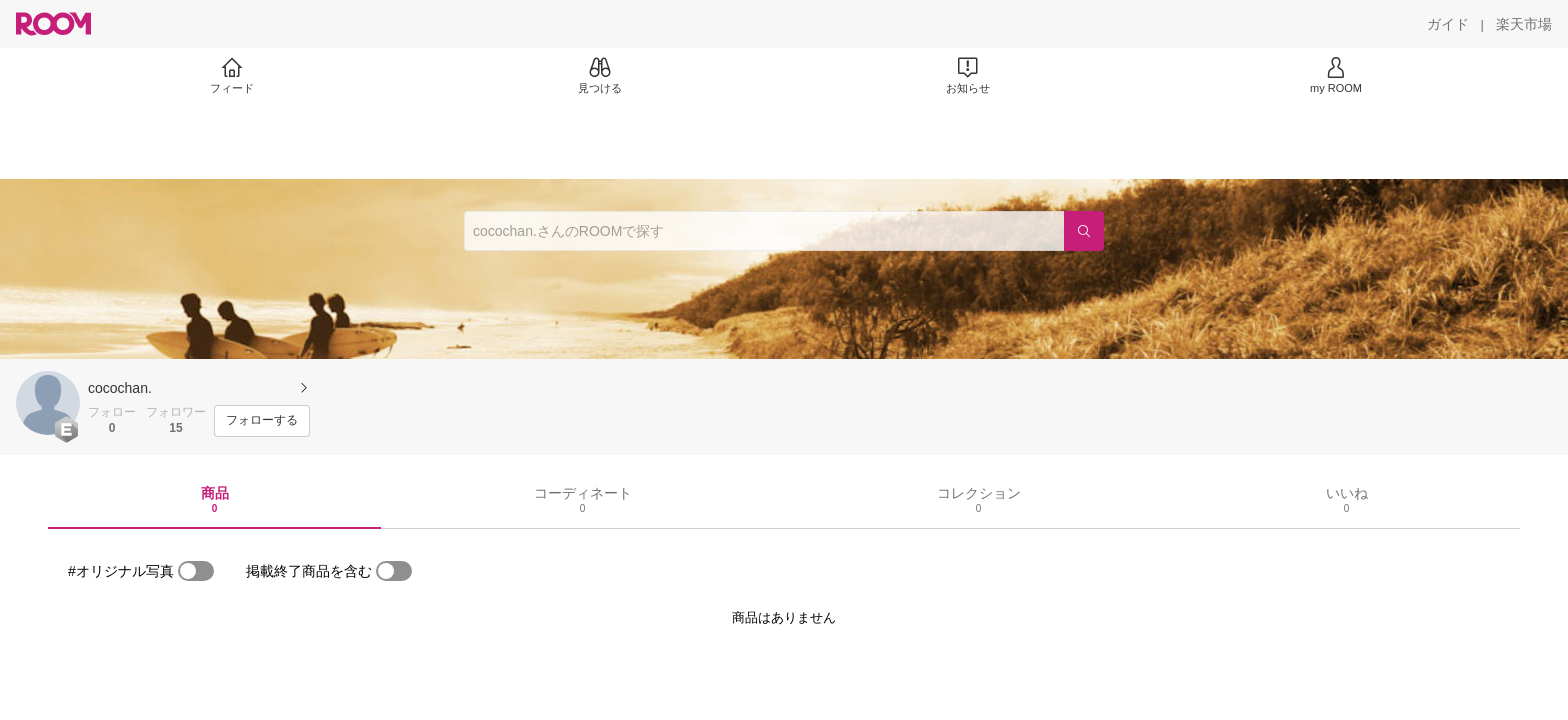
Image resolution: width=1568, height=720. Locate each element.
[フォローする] (262, 421)
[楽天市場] (1524, 24)
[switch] (196, 571)
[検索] (1084, 231)
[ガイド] (1448, 24)
